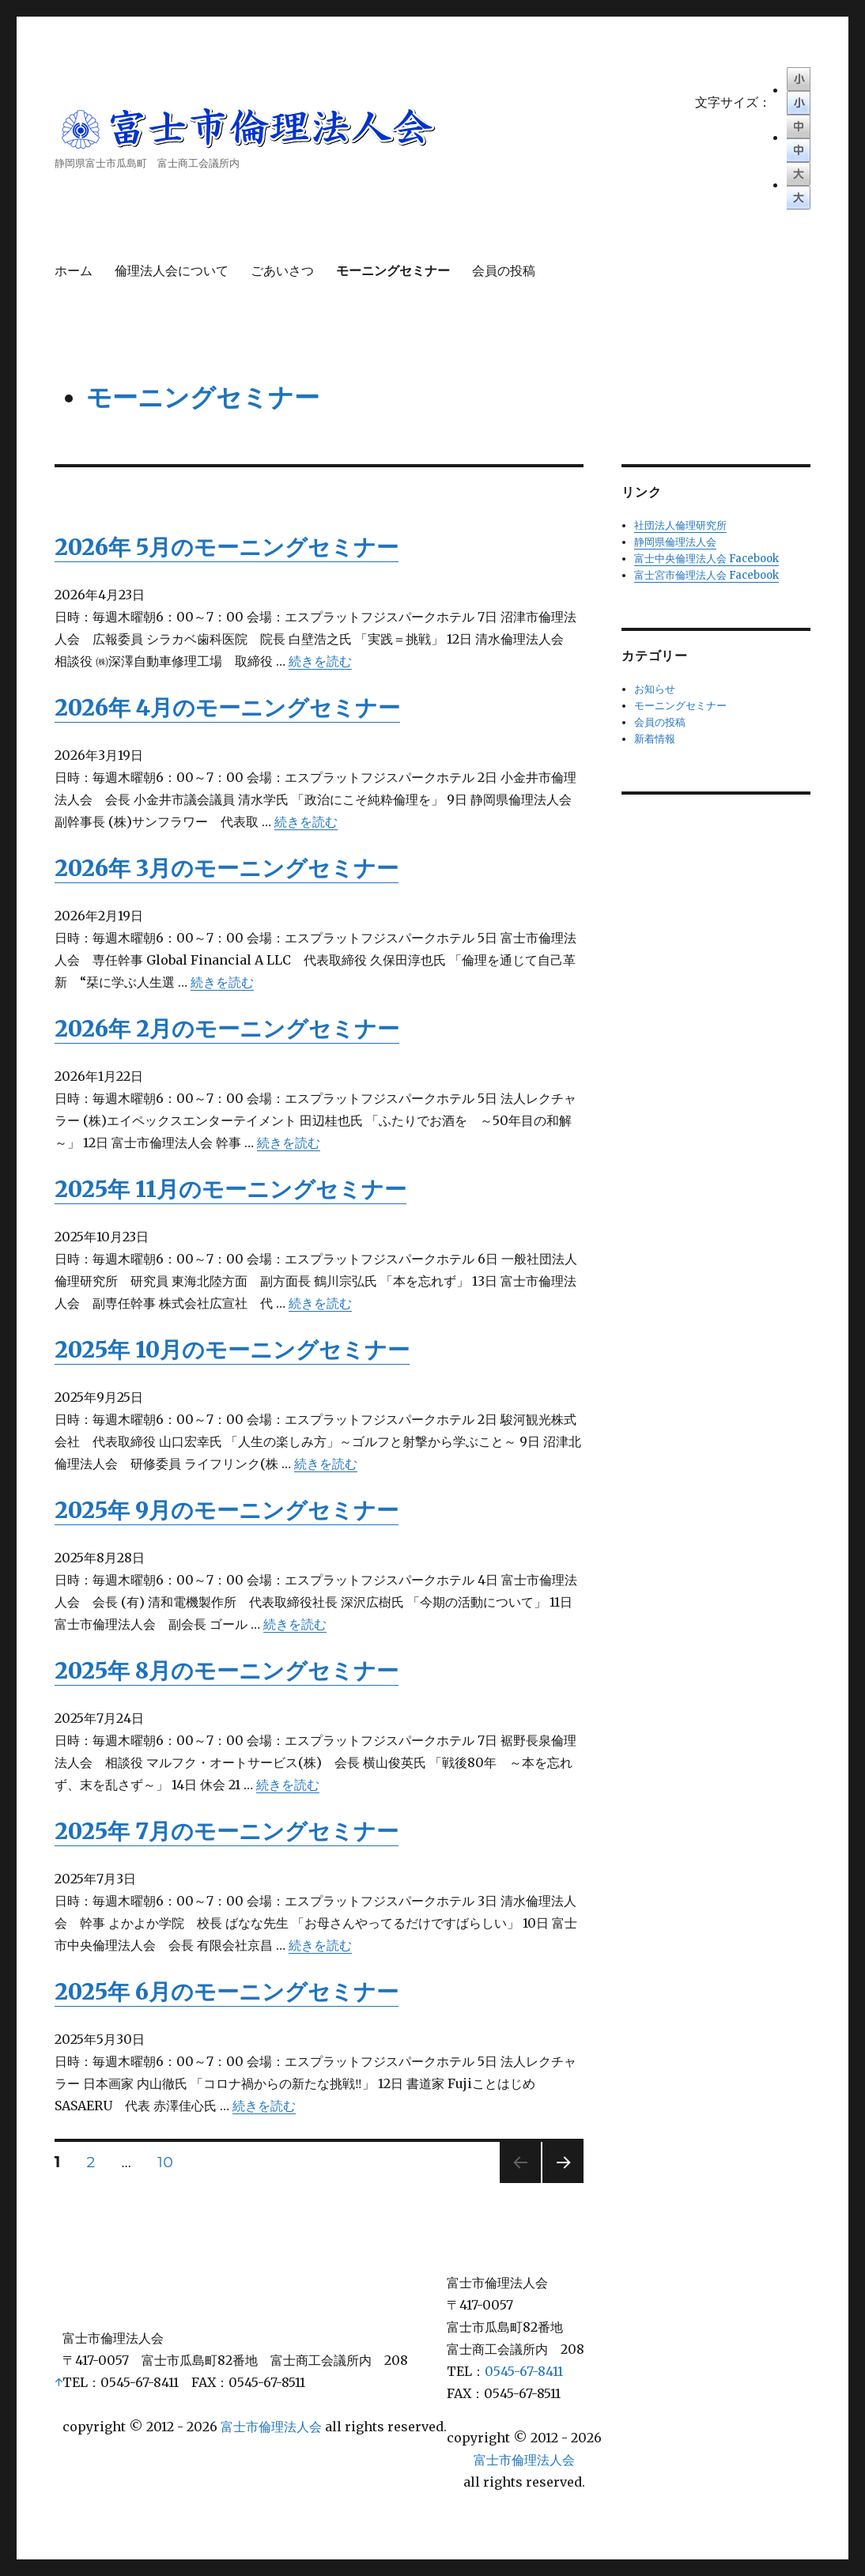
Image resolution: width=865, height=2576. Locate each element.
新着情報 (654, 739)
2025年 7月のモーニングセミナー (227, 1831)
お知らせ (654, 689)
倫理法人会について (172, 270)
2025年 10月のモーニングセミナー (232, 1349)
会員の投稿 (503, 270)
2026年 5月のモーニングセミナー (227, 547)
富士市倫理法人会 (271, 2426)
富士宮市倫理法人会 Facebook (706, 575)
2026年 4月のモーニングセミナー (227, 707)
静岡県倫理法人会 (675, 542)
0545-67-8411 (524, 2371)
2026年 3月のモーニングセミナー (227, 868)
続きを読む (320, 661)
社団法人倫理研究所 (680, 525)
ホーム (74, 270)
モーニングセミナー (393, 270)
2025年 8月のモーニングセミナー (227, 1670)
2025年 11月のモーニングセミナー (230, 1189)
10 (165, 2164)
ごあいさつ (282, 270)
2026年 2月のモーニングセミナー (227, 1028)
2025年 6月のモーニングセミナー (227, 1991)
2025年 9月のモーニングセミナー (227, 1510)
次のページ (557, 2182)
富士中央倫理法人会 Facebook (706, 558)
